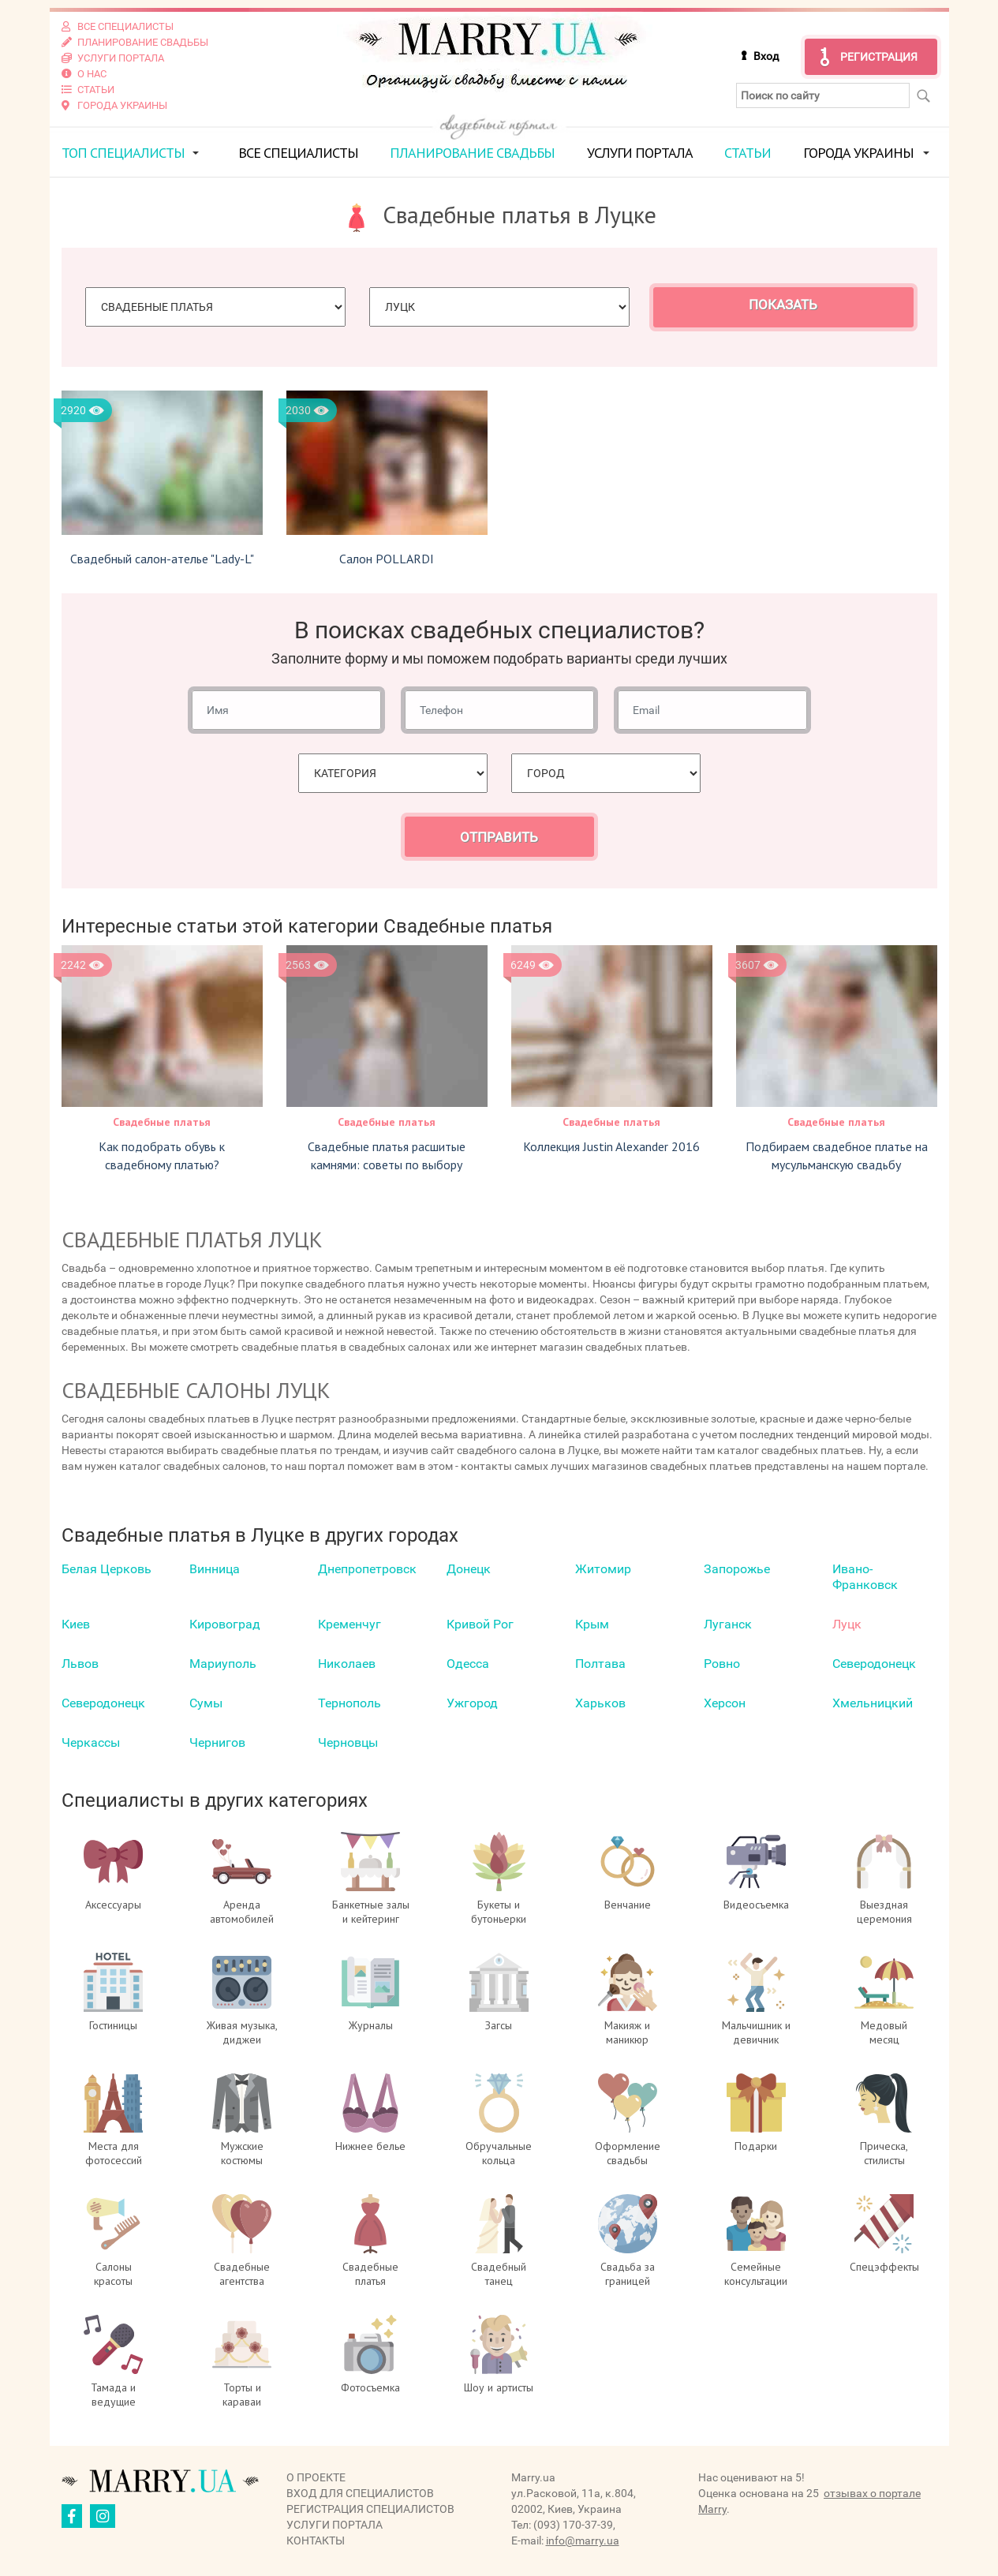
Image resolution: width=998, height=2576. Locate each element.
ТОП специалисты (123, 153)
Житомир (603, 1568)
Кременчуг (349, 1624)
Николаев (347, 1663)
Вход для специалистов (360, 2493)
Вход (766, 56)
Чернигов (217, 1742)
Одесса (468, 1663)
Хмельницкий (872, 1703)
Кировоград (224, 1624)
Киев (76, 1624)
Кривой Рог (480, 1624)
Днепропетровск (367, 1568)
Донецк (469, 1568)
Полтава (600, 1663)
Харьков (600, 1703)
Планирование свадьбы (472, 153)
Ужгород (472, 1703)
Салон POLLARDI (386, 558)
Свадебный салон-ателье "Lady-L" (162, 558)
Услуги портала (640, 153)
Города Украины (858, 153)
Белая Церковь (106, 1568)
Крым (592, 1624)
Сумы (205, 1703)
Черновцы (348, 1742)
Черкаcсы (91, 1742)
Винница (214, 1568)
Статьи (747, 153)
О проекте (316, 2477)
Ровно (722, 1663)
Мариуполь (222, 1663)
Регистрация (879, 56)
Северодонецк (874, 1663)
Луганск (728, 1624)
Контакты (315, 2540)
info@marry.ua (582, 2540)
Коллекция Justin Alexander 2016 (611, 1146)
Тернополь (349, 1703)
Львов (80, 1663)
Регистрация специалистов (370, 2509)
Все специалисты (298, 153)
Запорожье (737, 1568)
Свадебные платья (162, 1122)
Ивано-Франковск (865, 1576)
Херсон (725, 1703)
